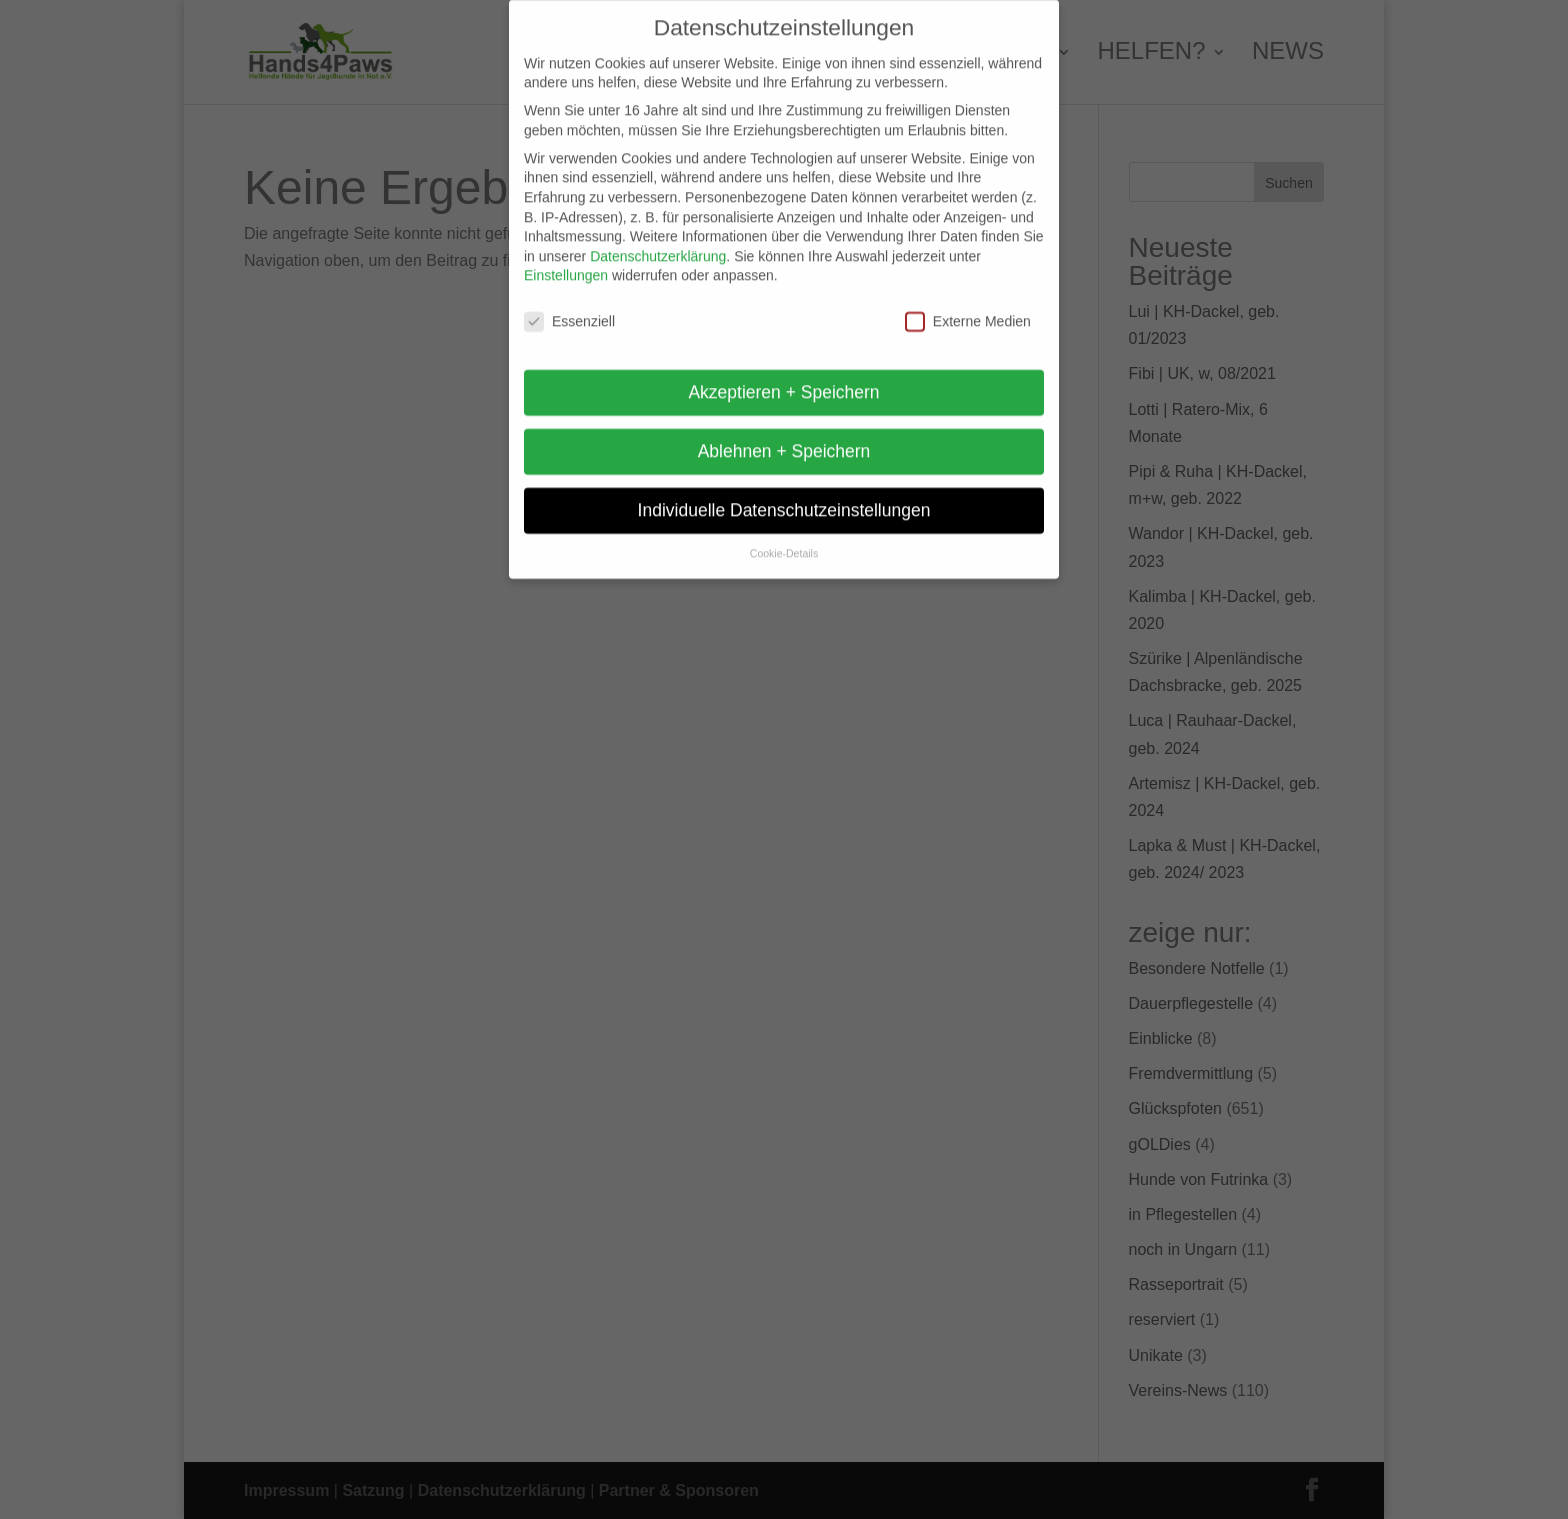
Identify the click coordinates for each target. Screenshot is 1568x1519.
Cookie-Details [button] (784, 540)
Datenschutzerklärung (658, 242)
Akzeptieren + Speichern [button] (783, 378)
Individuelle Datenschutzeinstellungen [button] (784, 496)
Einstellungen (566, 261)
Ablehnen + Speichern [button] (784, 437)
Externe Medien (968, 307)
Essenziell (569, 307)
